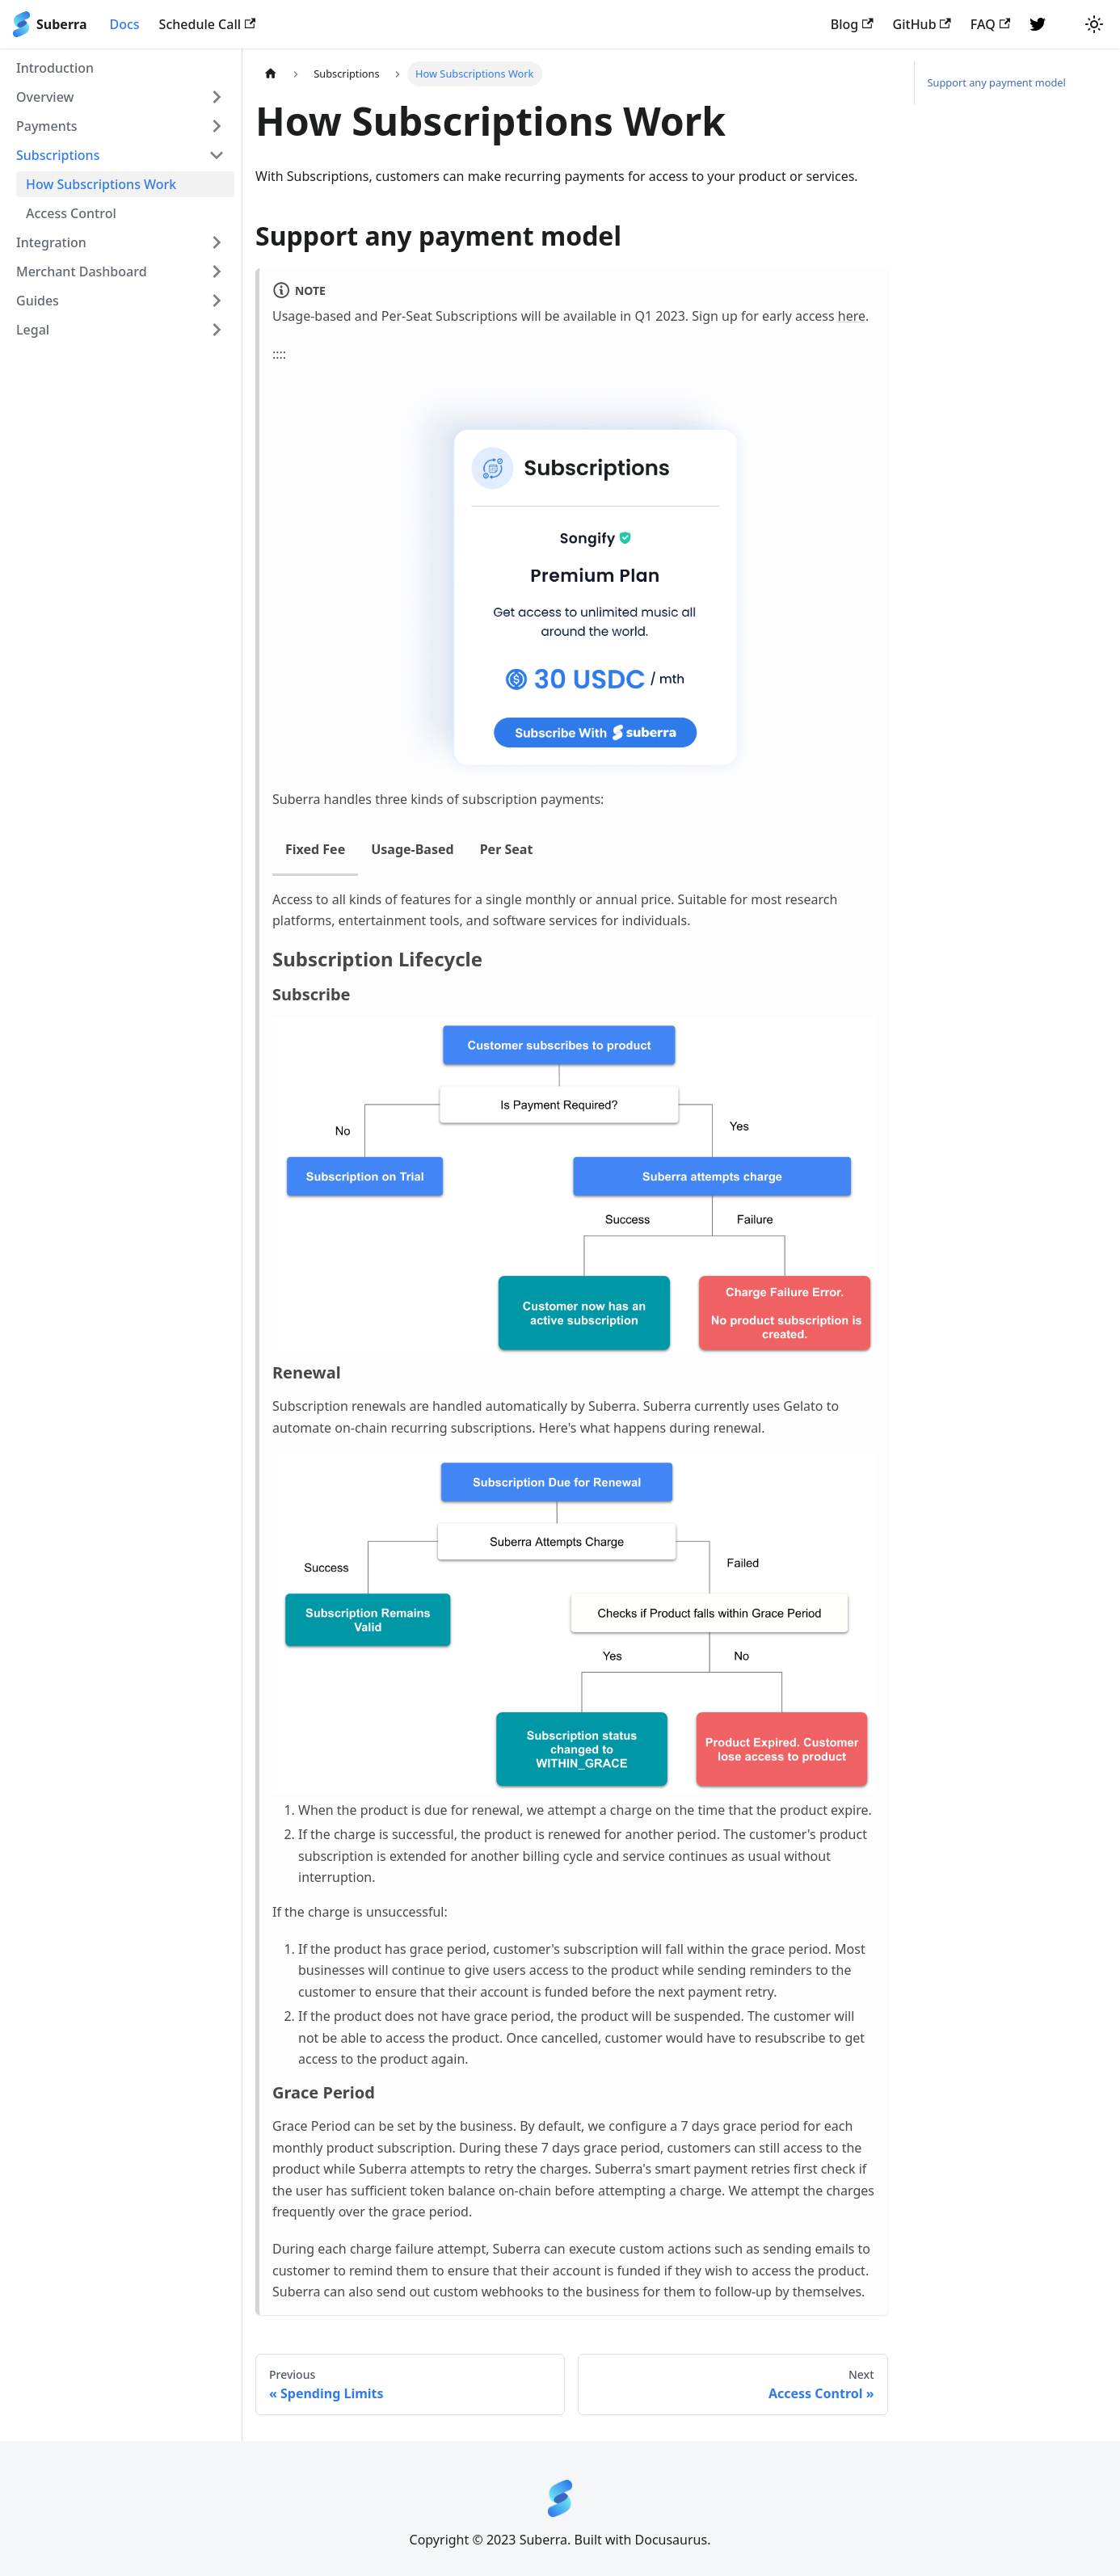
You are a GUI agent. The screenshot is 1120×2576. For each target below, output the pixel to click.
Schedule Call (207, 24)
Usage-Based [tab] (412, 849)
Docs (124, 24)
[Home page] (270, 73)
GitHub (922, 24)
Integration (51, 242)
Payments (47, 126)
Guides (37, 300)
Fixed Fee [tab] (315, 849)
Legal (32, 330)
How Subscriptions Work (101, 184)
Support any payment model (997, 82)
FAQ (990, 24)
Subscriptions (57, 155)
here (851, 316)
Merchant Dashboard (81, 271)
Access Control (71, 213)
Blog (852, 24)
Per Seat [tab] (506, 849)
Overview (45, 97)
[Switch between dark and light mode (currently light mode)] (1094, 24)
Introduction (55, 68)
